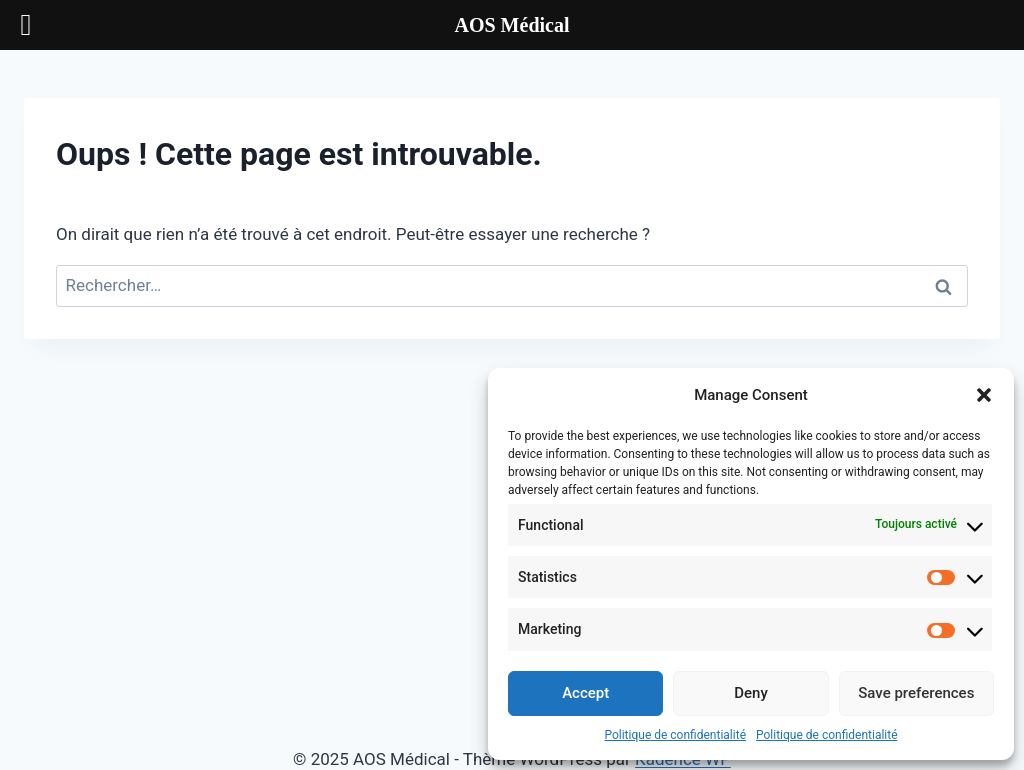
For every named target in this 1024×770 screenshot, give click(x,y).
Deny (751, 693)
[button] (984, 395)
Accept (585, 693)
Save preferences (916, 693)
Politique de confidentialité (675, 735)
